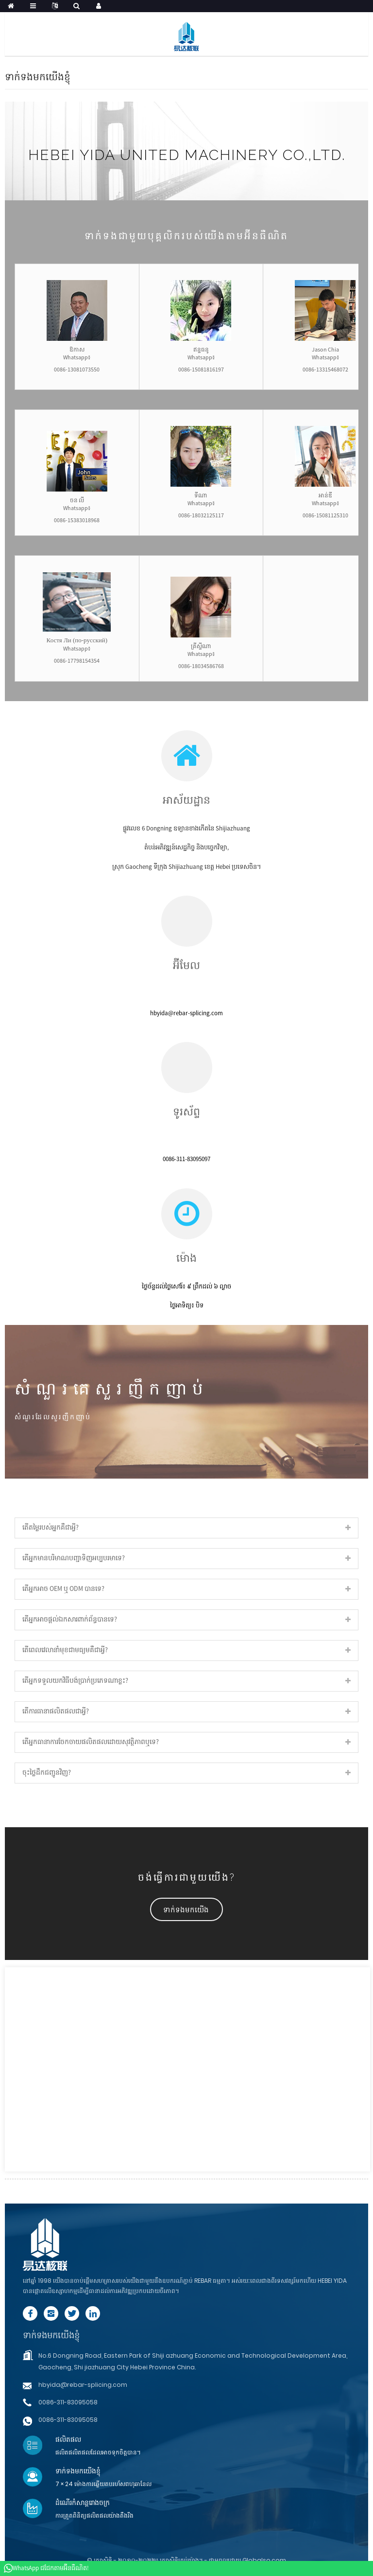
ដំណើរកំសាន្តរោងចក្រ (82, 2502)
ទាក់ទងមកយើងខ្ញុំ (51, 2335)
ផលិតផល (68, 2439)
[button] (186, 1909)
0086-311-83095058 (68, 2402)
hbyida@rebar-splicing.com (82, 2385)
